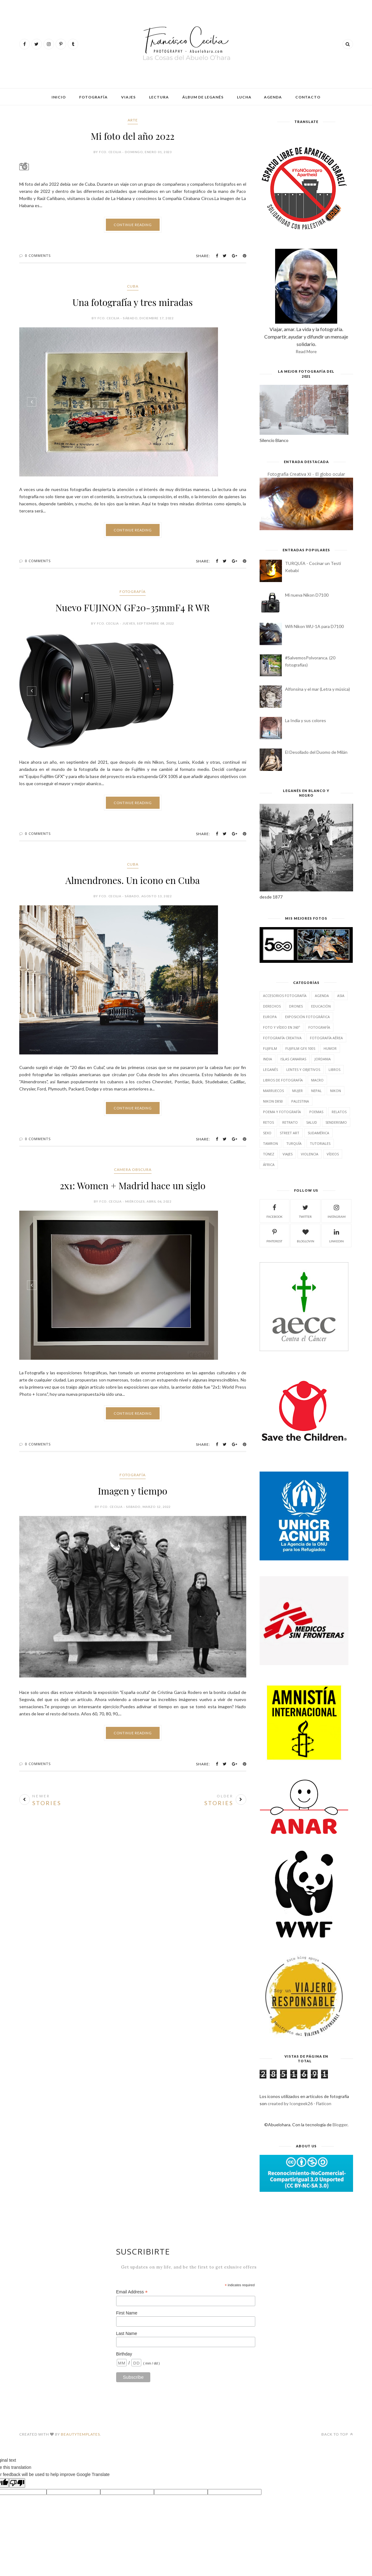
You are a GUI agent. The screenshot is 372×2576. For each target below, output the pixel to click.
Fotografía (93, 97)
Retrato (290, 1122)
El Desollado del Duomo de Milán (316, 752)
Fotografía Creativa (282, 1037)
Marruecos (273, 1090)
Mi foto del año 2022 (132, 136)
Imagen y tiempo (132, 1491)
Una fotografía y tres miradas (132, 302)
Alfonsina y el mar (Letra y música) (317, 689)
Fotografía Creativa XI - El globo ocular (306, 474)
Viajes (128, 97)
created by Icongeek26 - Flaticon (299, 2103)
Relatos (339, 1111)
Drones (296, 1006)
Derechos (272, 1006)
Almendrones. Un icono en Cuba (133, 880)
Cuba (132, 286)
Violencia (309, 1154)
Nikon (335, 1090)
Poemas (316, 1111)
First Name (126, 2312)
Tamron (270, 1143)
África (268, 1164)
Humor (330, 1048)
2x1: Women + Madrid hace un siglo (132, 1185)
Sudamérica (318, 1133)
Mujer (297, 1090)
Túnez (268, 1154)
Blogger (340, 2124)
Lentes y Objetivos (303, 1069)
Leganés (270, 1069)
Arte (133, 120)
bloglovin (305, 1235)
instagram (337, 1210)
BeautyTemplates (80, 2434)
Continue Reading (133, 225)
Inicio (59, 97)
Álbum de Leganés (203, 97)
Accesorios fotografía (284, 995)
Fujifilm (270, 1048)
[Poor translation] (17, 2483)
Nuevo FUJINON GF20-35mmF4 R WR (133, 607)
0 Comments (38, 255)
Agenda (273, 97)
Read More (306, 351)
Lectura (159, 97)
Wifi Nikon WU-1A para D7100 (314, 626)
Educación (321, 1006)
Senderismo (336, 1122)
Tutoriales (320, 1143)
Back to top (337, 2434)
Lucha (244, 97)
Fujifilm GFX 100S (300, 1048)
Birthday (124, 2353)
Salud (311, 1122)
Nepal (316, 1090)
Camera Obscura (133, 1169)
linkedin (336, 1235)
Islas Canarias (293, 1059)
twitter (305, 1210)
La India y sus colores (305, 720)
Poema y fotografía (282, 1111)
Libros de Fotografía (283, 1080)
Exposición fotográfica (307, 1016)
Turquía (294, 1143)
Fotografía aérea (326, 1037)
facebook (274, 1210)
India (267, 1059)
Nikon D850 (273, 1101)
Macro (317, 1080)
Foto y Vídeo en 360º (281, 1027)
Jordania (323, 1059)
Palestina (300, 1101)
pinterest (274, 1235)
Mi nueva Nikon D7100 (307, 595)
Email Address (132, 2292)
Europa (270, 1016)
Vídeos (333, 1154)
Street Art (289, 1133)
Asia (340, 995)
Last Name (126, 2333)
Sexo (267, 1133)
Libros (334, 1069)
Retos (268, 1122)
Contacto (307, 97)
